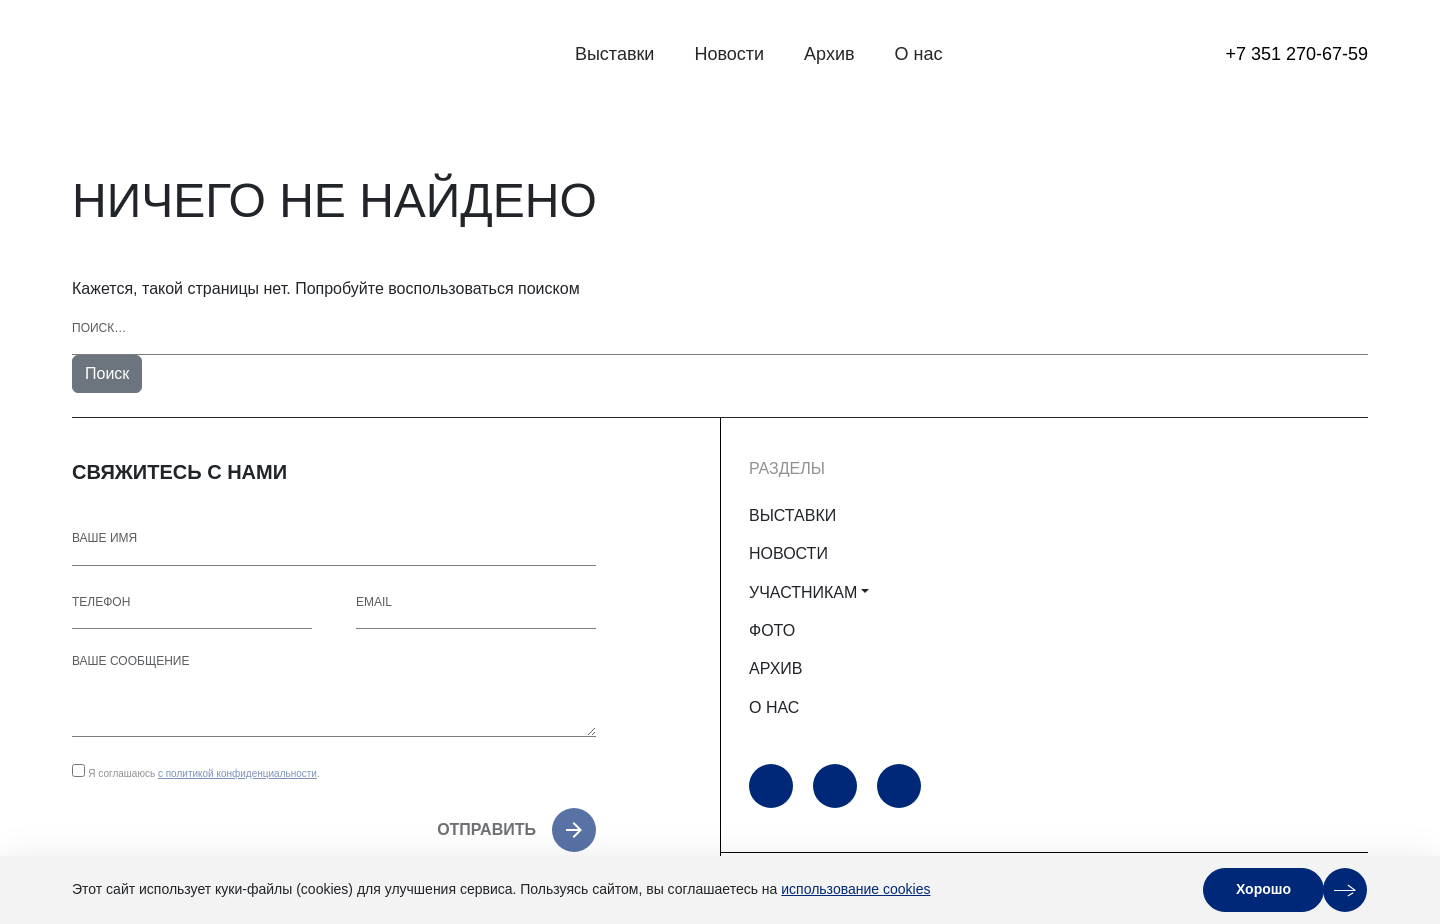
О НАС (774, 707)
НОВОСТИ (788, 553)
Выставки (615, 54)
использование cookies (855, 889)
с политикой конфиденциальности (237, 773)
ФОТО (772, 630)
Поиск (107, 373)
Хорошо (1263, 889)
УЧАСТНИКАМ (803, 592)
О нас (919, 54)
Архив (829, 54)
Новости (729, 54)
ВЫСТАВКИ (792, 515)
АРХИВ (775, 668)
